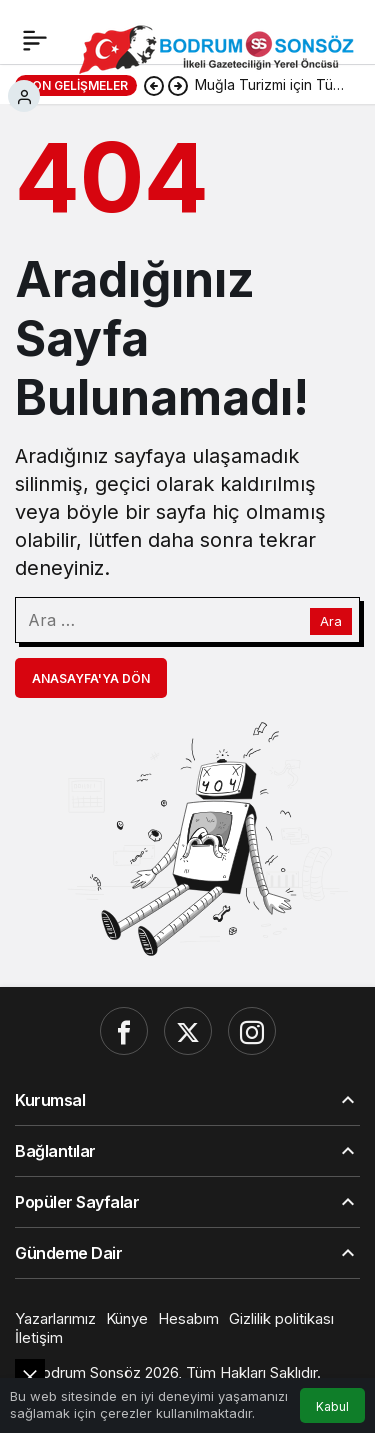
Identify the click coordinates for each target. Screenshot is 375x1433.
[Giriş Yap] (24, 96)
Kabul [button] (332, 1406)
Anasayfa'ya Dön (91, 678)
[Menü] (35, 40)
